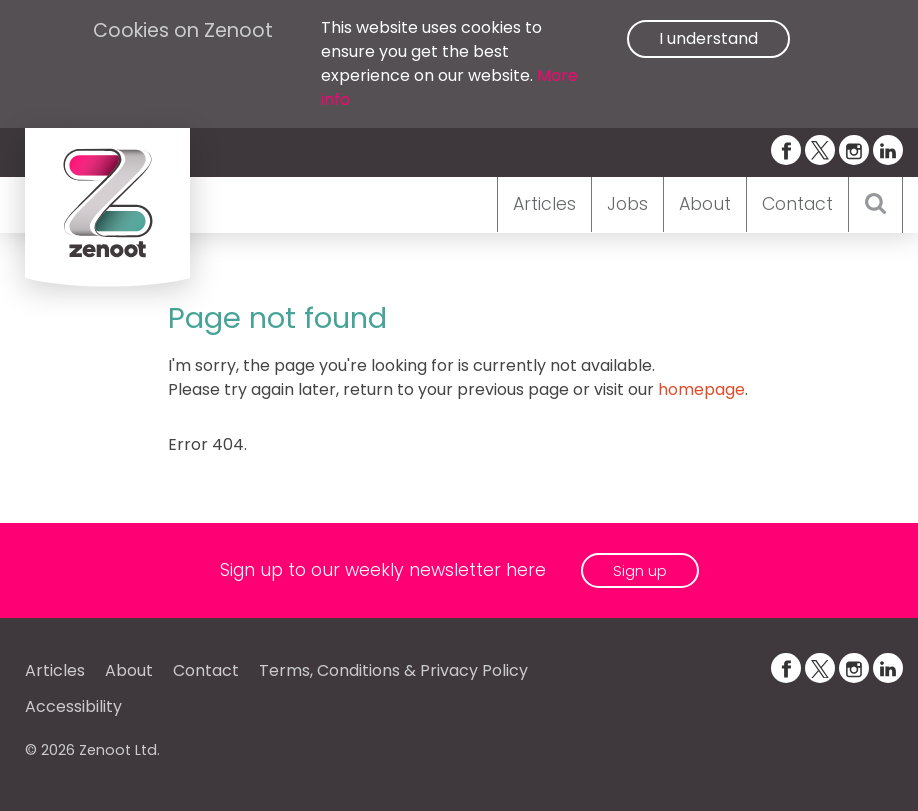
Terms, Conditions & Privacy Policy (393, 670)
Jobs (627, 204)
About (705, 204)
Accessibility (73, 706)
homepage (701, 389)
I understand (708, 38)
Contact (797, 204)
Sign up (640, 570)
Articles (544, 204)
